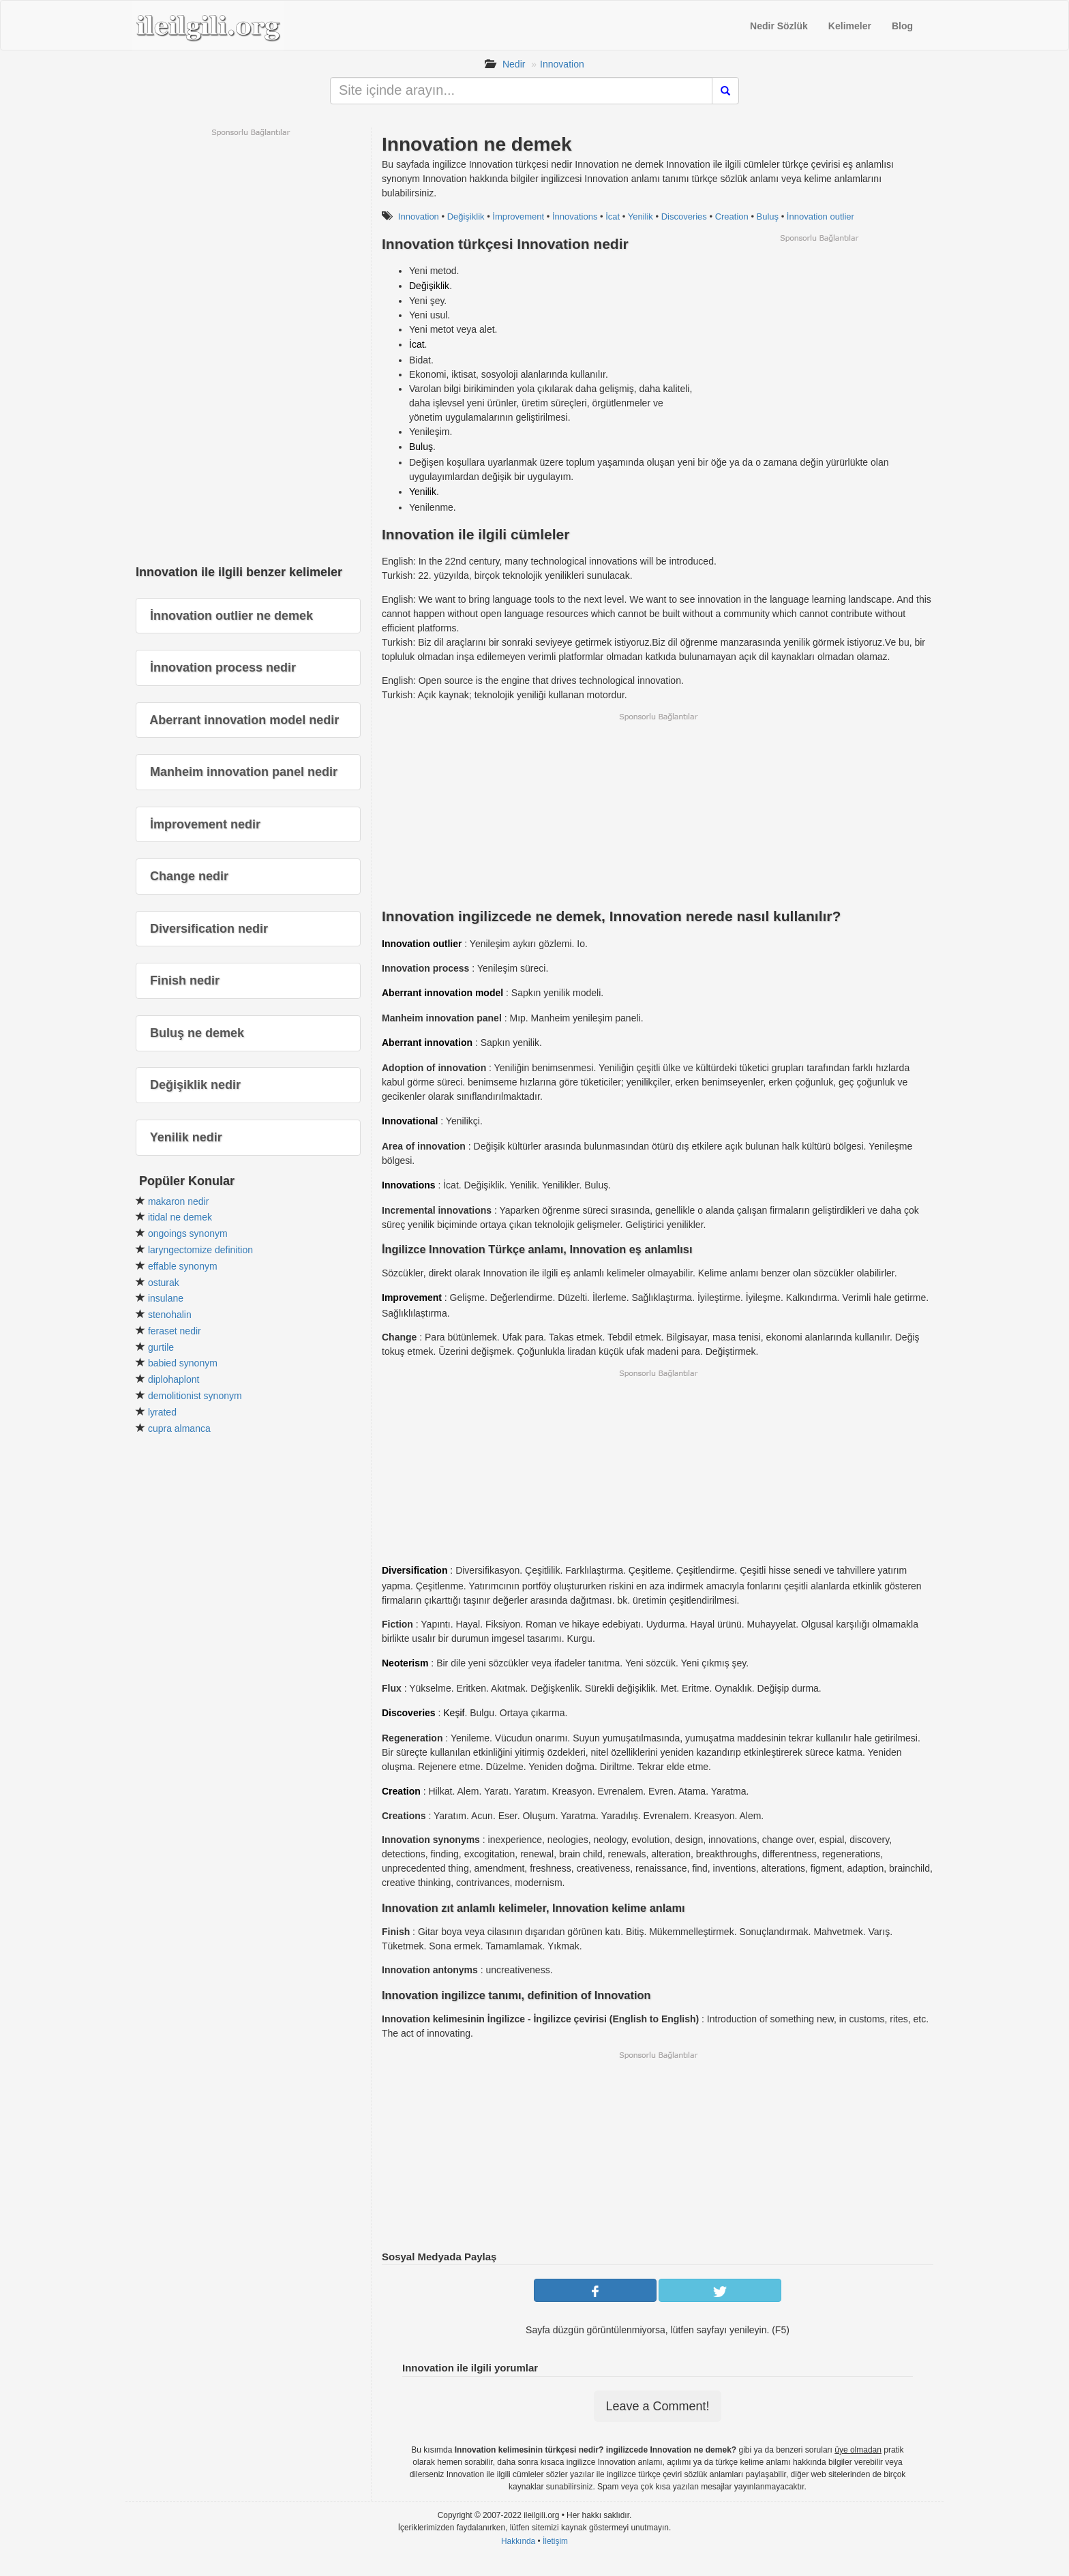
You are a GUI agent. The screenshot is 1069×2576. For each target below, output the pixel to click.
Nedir (513, 64)
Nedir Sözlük (779, 25)
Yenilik (640, 216)
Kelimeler (849, 25)
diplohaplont (174, 1379)
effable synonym (182, 1266)
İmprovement (518, 216)
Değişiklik (466, 216)
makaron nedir (178, 1201)
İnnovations (575, 216)
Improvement (412, 1297)
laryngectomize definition (200, 1249)
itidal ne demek (180, 1217)
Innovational (410, 1120)
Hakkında (518, 2541)
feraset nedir (174, 1331)
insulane (165, 1298)
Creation (732, 216)
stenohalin (170, 1314)
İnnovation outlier (820, 216)
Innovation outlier (422, 943)
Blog (902, 25)
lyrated (162, 1412)
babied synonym (182, 1363)
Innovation (562, 64)
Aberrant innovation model (442, 992)
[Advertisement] (818, 338)
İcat (612, 216)
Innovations (409, 1185)
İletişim (555, 2541)
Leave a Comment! (657, 2406)
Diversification (414, 1570)
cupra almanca (179, 1428)
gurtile (161, 1347)
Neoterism (405, 1663)
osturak (163, 1282)
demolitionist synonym (195, 1395)
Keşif (453, 1712)
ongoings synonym (188, 1233)
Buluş (768, 216)
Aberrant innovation (427, 1042)
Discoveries (684, 216)
